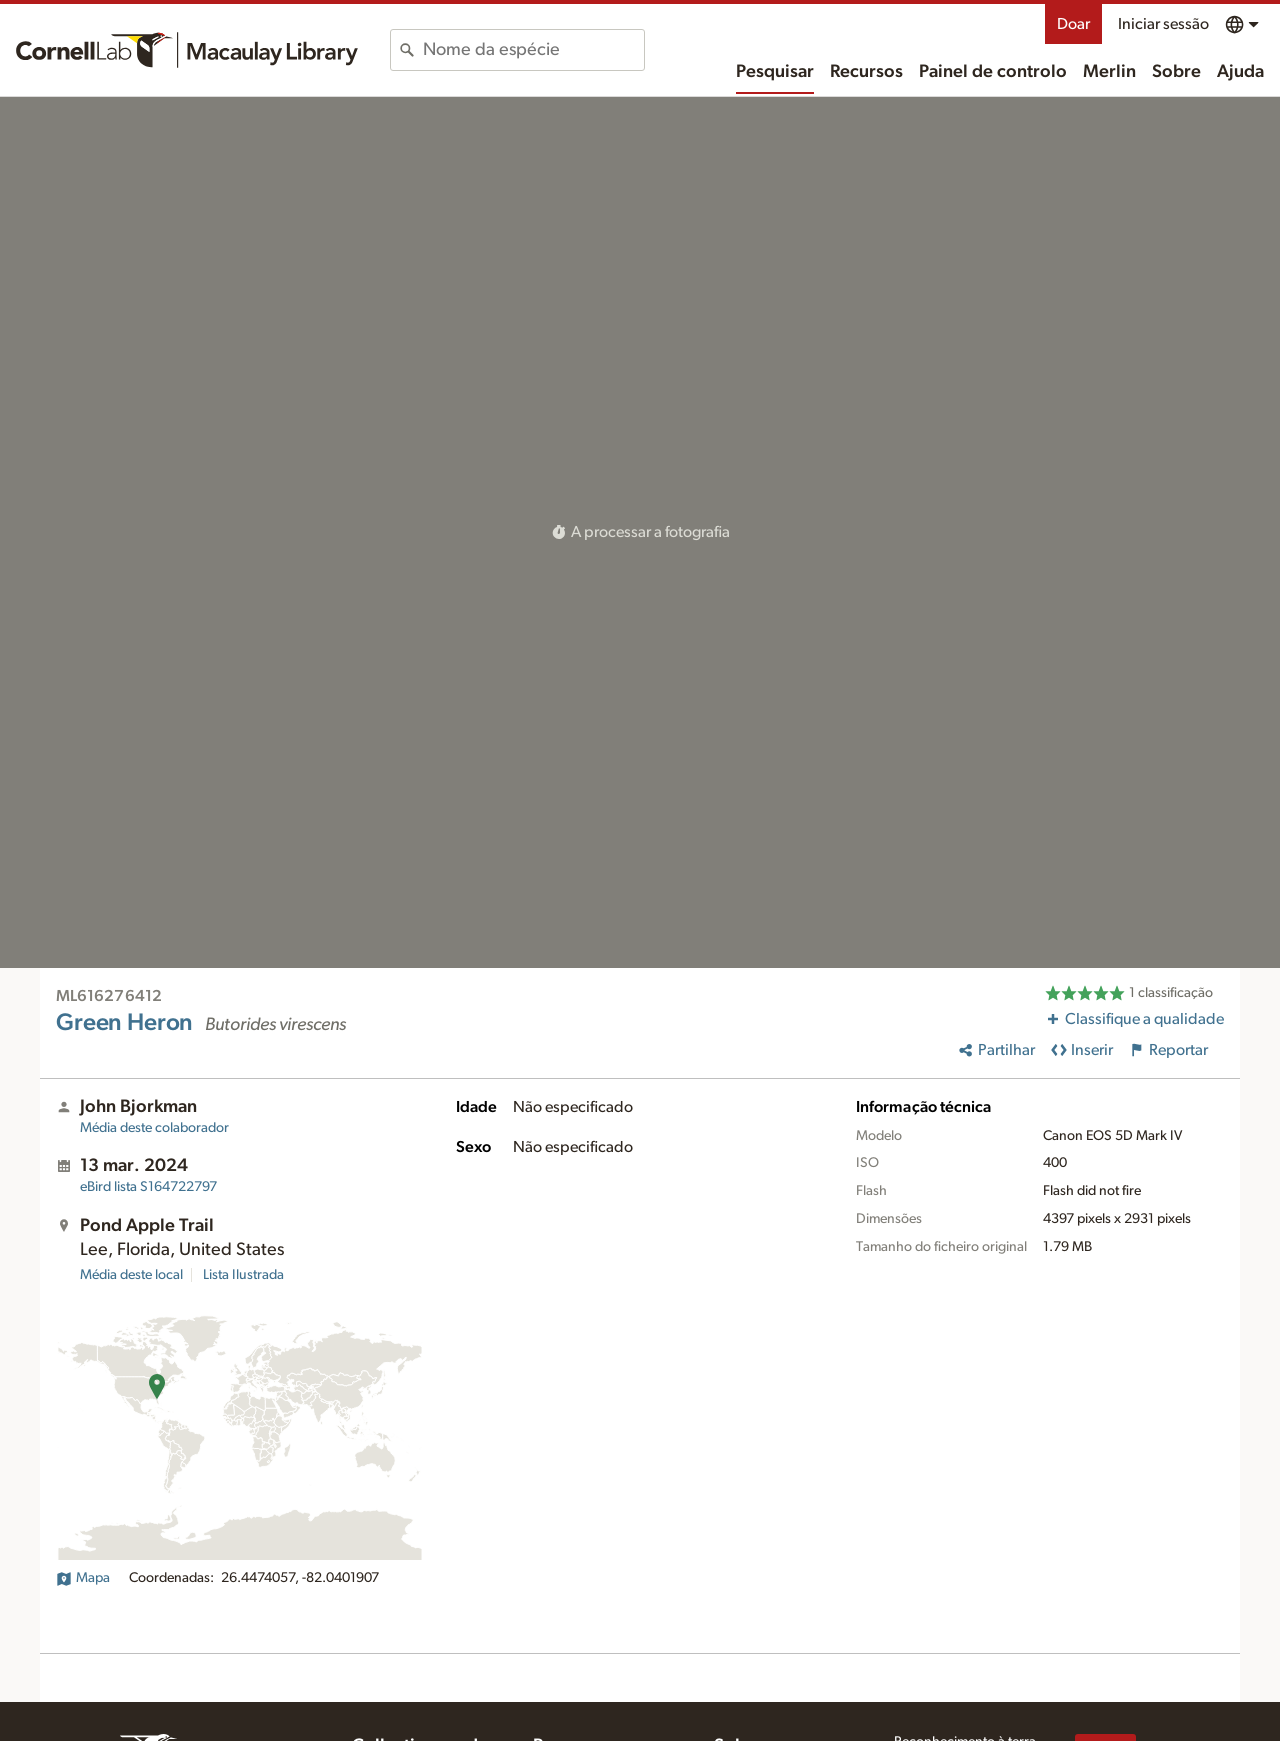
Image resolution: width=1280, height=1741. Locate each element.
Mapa (83, 1578)
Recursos (866, 72)
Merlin (1109, 72)
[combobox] (533, 50)
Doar (1073, 24)
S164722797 (148, 1187)
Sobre (1176, 72)
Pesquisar (775, 72)
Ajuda (1240, 72)
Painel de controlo (993, 72)
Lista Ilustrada (243, 1275)
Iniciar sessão (1163, 24)
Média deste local (131, 1275)
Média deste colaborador (154, 1128)
